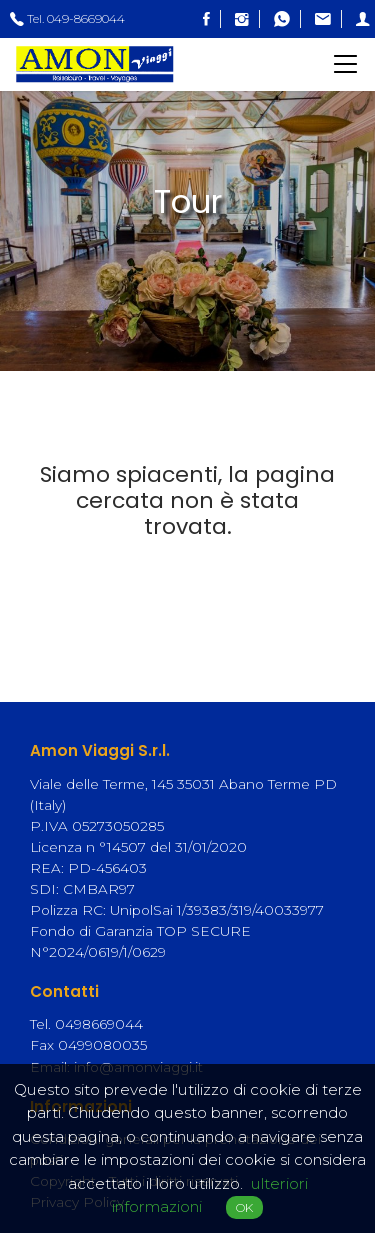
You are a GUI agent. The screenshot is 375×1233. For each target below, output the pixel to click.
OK (244, 1207)
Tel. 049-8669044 (67, 18)
